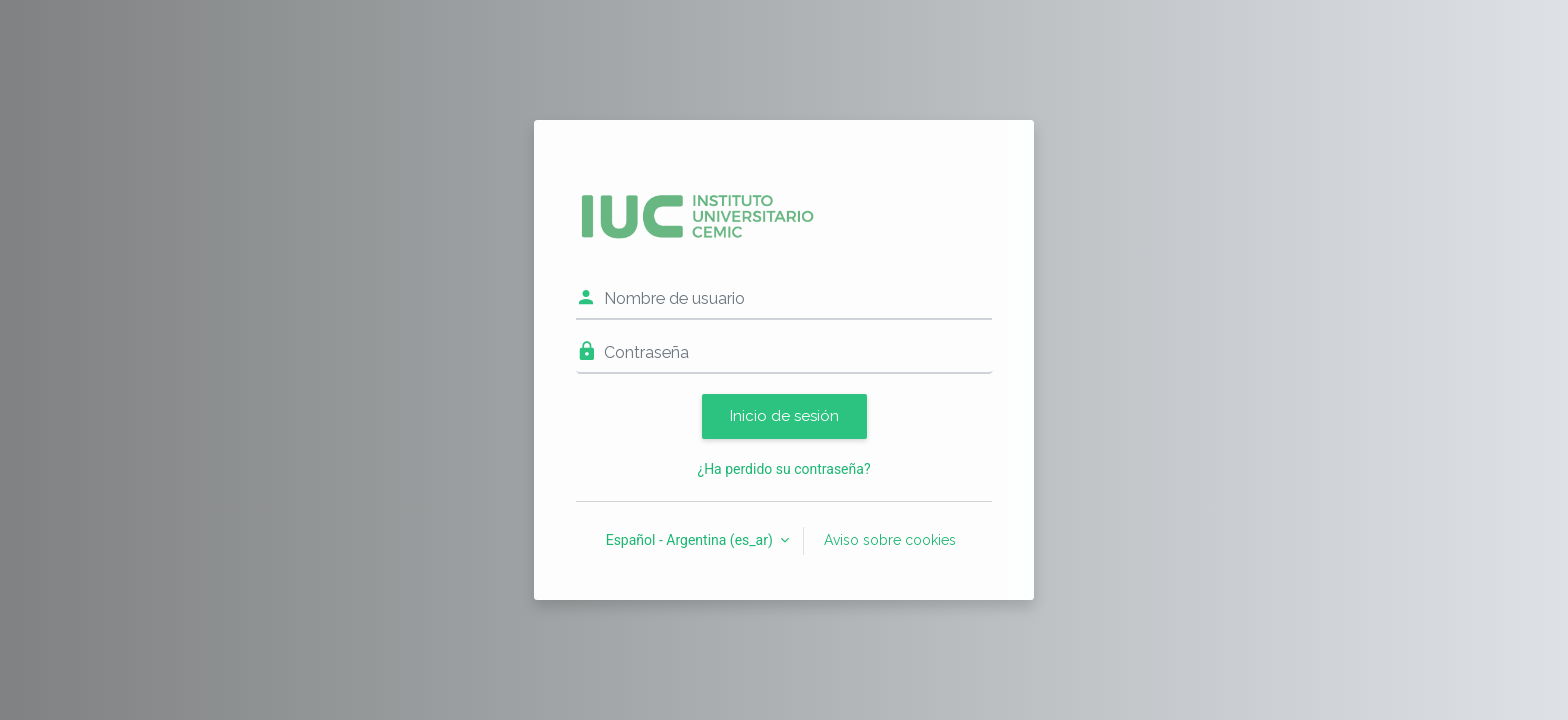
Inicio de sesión (784, 416)
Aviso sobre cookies (890, 540)
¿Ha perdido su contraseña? (784, 469)
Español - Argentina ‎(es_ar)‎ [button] (691, 540)
